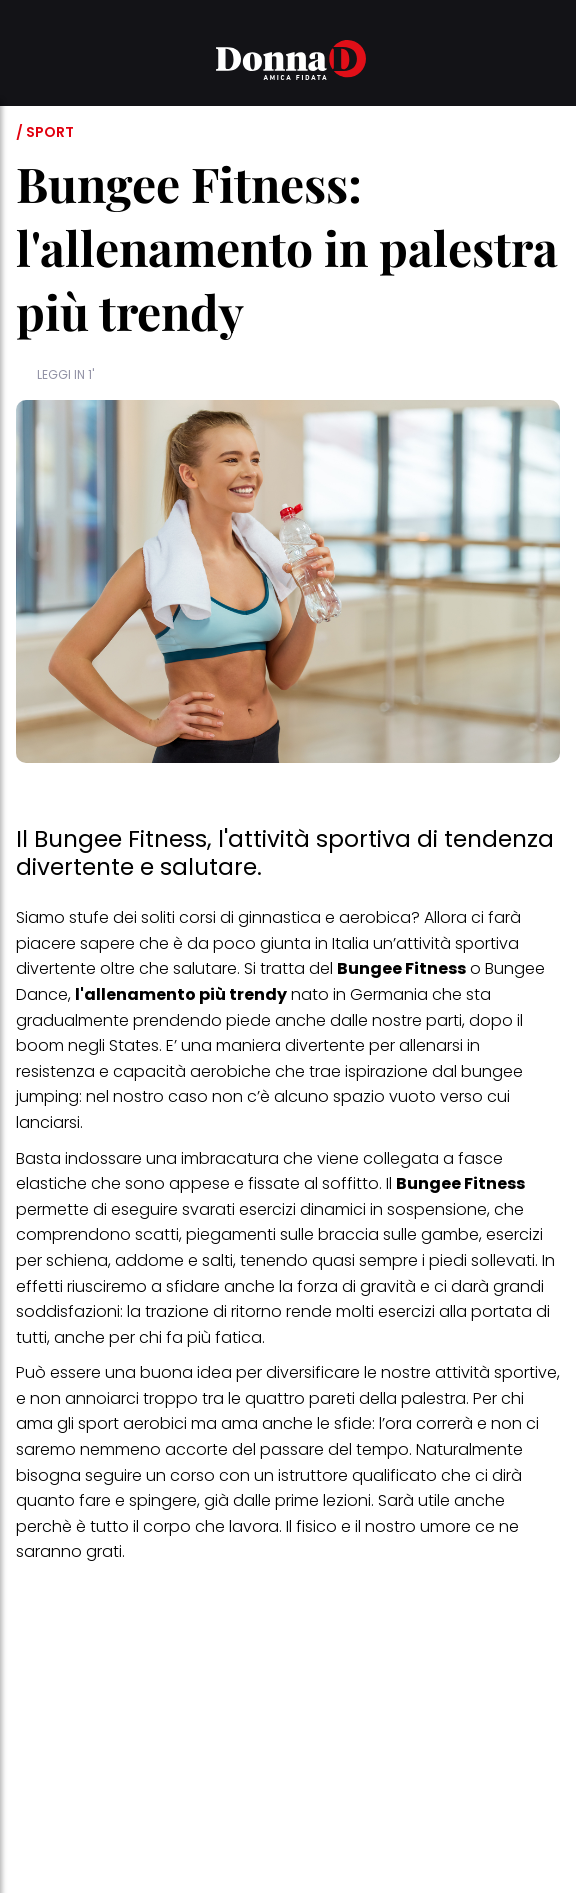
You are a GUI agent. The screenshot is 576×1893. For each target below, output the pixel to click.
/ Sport (45, 132)
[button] (28, 63)
